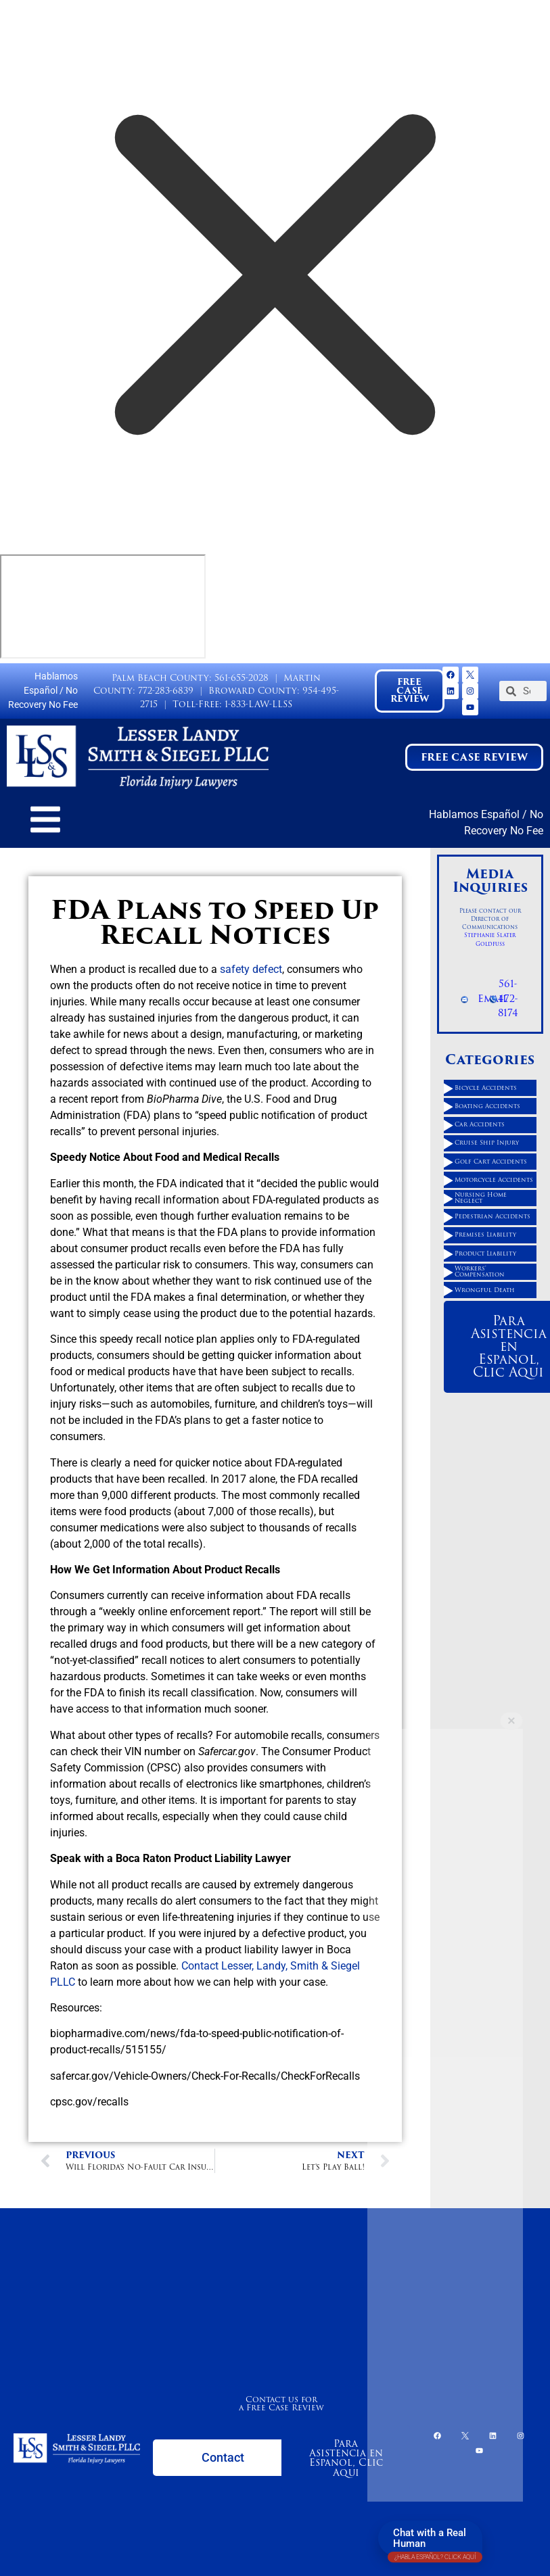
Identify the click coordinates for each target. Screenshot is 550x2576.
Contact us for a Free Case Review (281, 2403)
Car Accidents (480, 1124)
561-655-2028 (241, 678)
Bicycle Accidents (486, 1088)
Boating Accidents (487, 1106)
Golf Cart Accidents (491, 1161)
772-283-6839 (165, 691)
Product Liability (485, 1253)
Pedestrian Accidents (492, 1216)
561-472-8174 (508, 998)
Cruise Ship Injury (487, 1142)
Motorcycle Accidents (494, 1180)
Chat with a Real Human (435, 2541)
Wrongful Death (485, 1290)
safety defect (251, 969)
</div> (103, 606)
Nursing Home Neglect (481, 1198)
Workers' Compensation (480, 1271)
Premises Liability (485, 1234)
